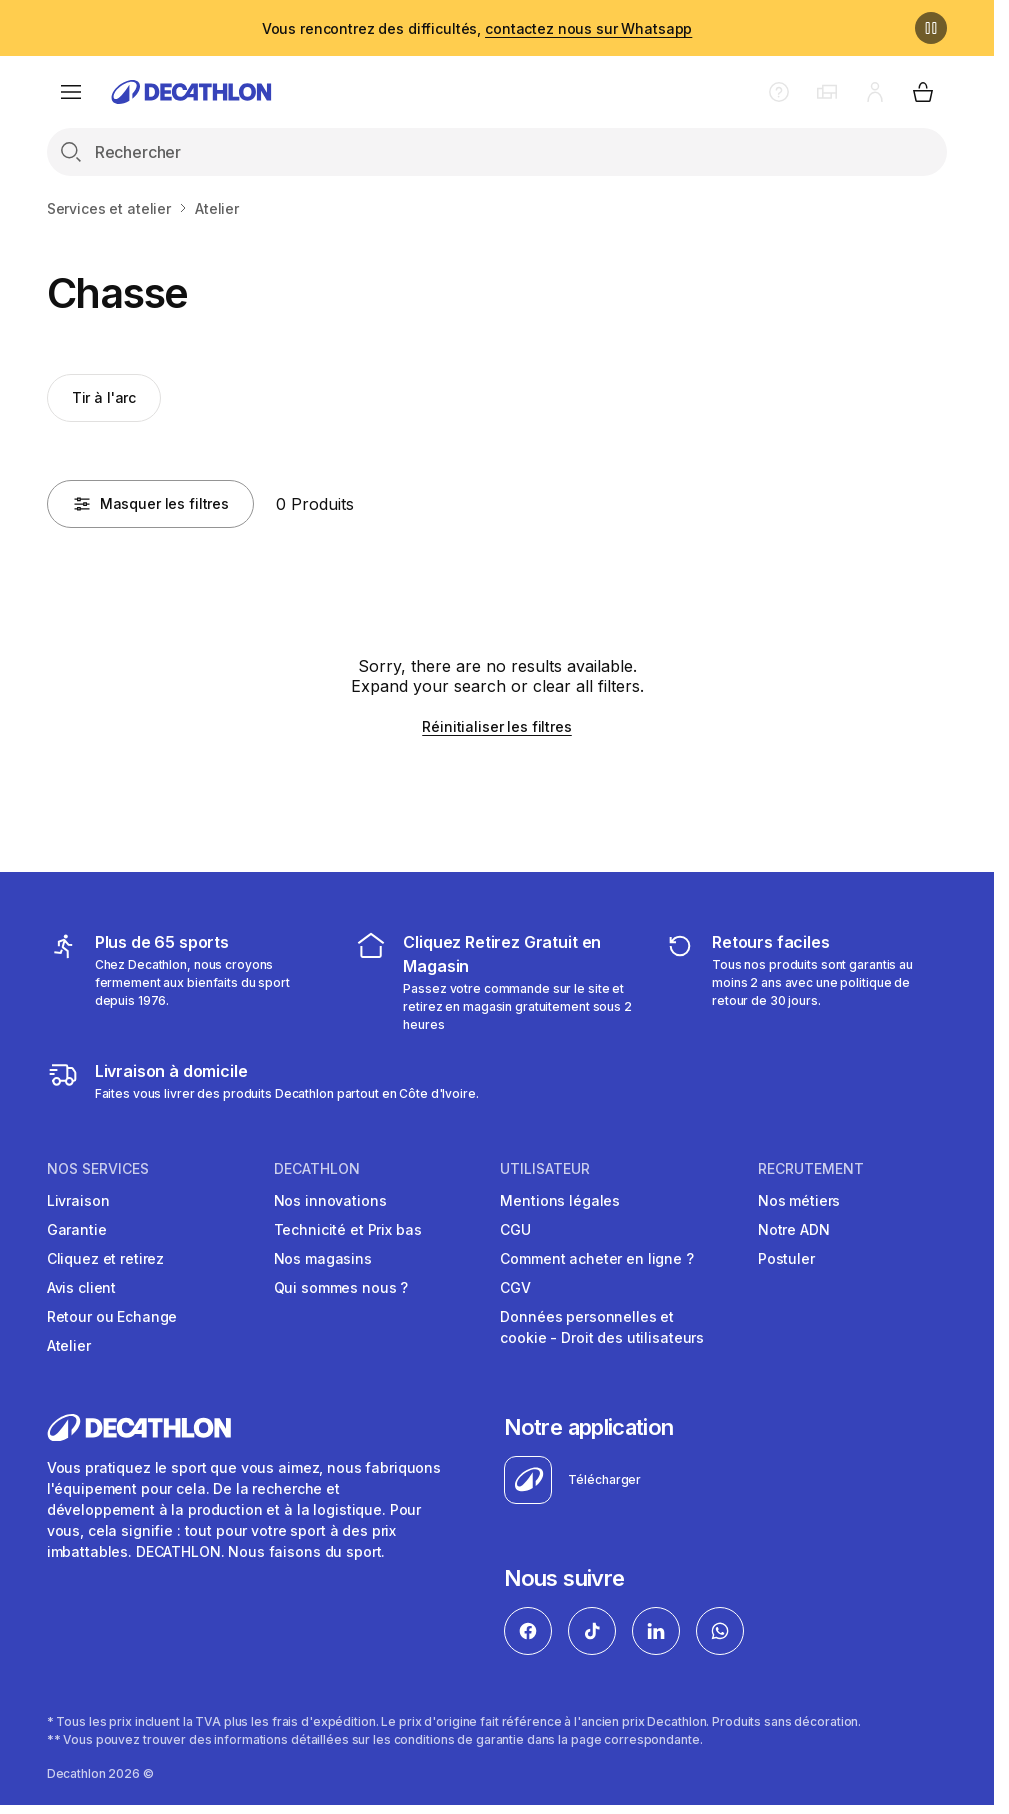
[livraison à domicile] (263, 1081)
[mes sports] (188, 982)
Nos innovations (330, 1200)
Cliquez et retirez (105, 1258)
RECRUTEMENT (811, 1169)
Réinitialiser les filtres (497, 726)
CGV (515, 1287)
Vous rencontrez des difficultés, (477, 28)
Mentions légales (560, 1200)
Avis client (81, 1287)
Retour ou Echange (112, 1316)
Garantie (77, 1229)
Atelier (69, 1345)
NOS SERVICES (98, 1169)
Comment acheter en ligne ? (596, 1258)
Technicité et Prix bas (348, 1229)
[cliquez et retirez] (496, 982)
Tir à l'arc (104, 397)
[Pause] (931, 28)
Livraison (78, 1200)
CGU (515, 1229)
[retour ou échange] (805, 982)
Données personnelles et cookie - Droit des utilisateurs (602, 1327)
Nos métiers (799, 1200)
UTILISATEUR (545, 1169)
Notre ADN (794, 1229)
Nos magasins (323, 1258)
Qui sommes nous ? (341, 1287)
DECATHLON (317, 1169)
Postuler (786, 1258)
